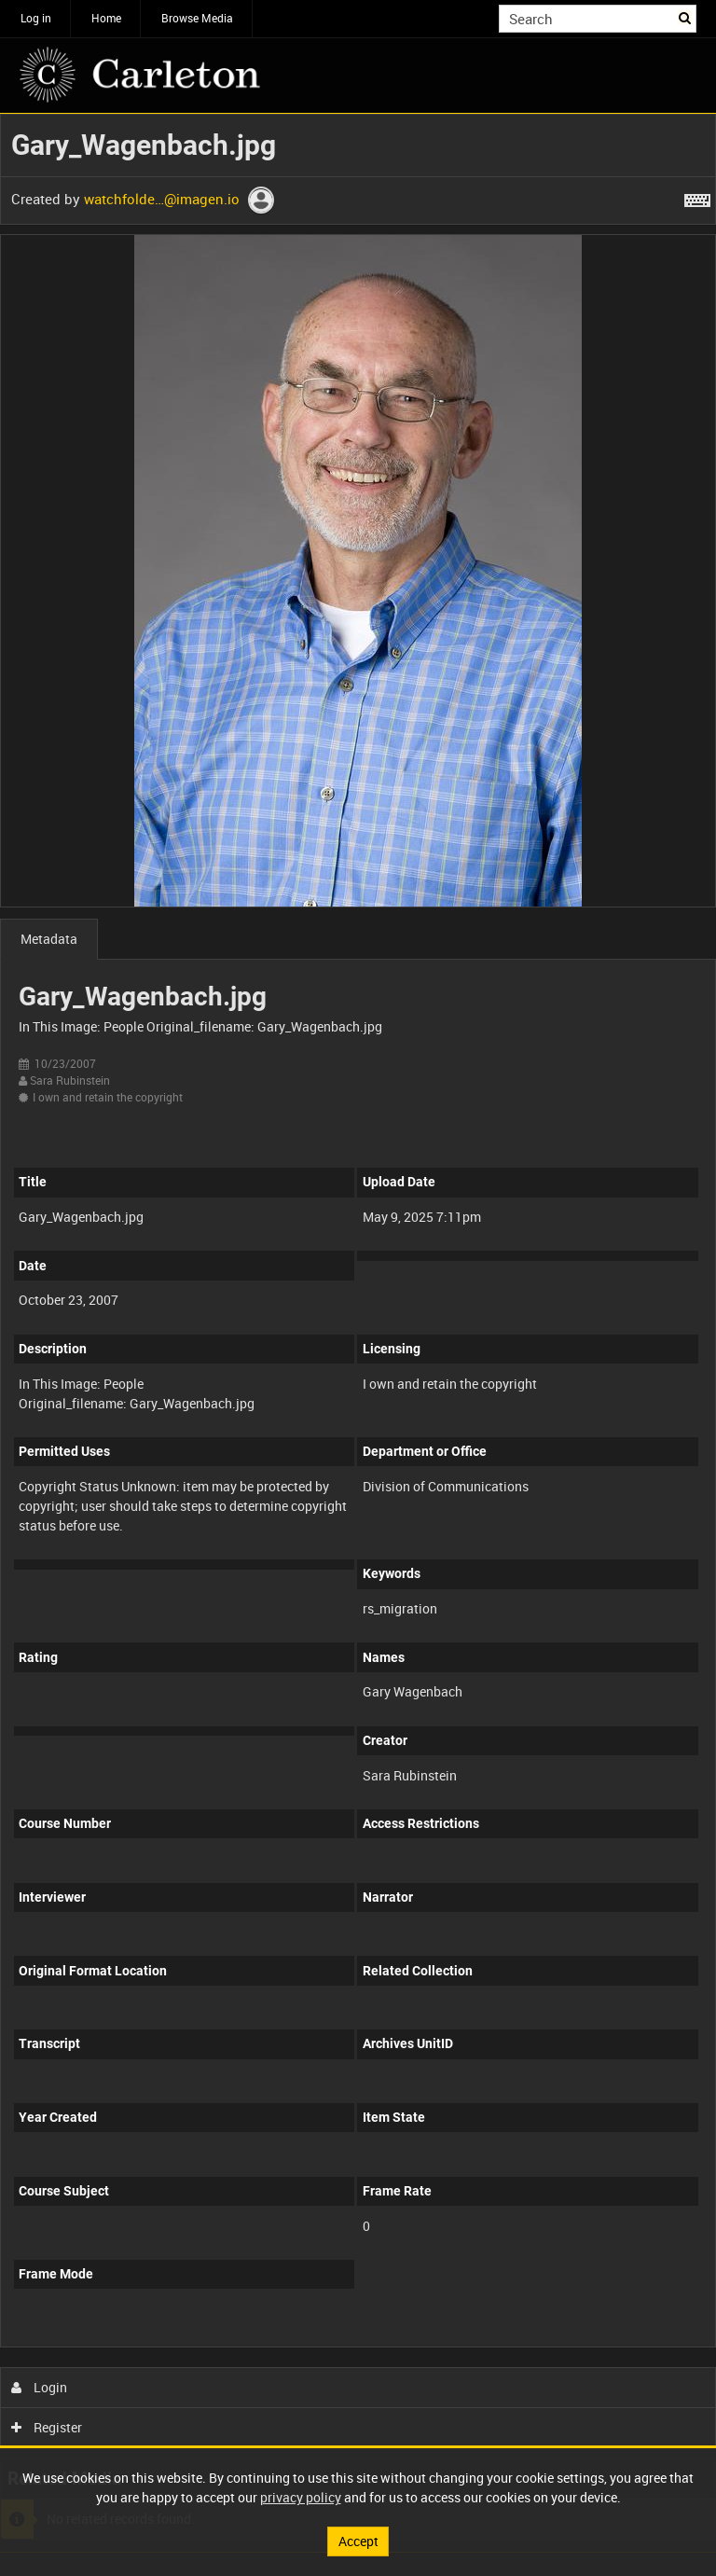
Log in (36, 17)
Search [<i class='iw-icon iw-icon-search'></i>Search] (686, 16)
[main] (358, 1333)
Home (106, 17)
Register (47, 2427)
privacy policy (300, 2497)
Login (39, 2387)
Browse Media (197, 17)
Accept (358, 2541)
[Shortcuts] (697, 196)
